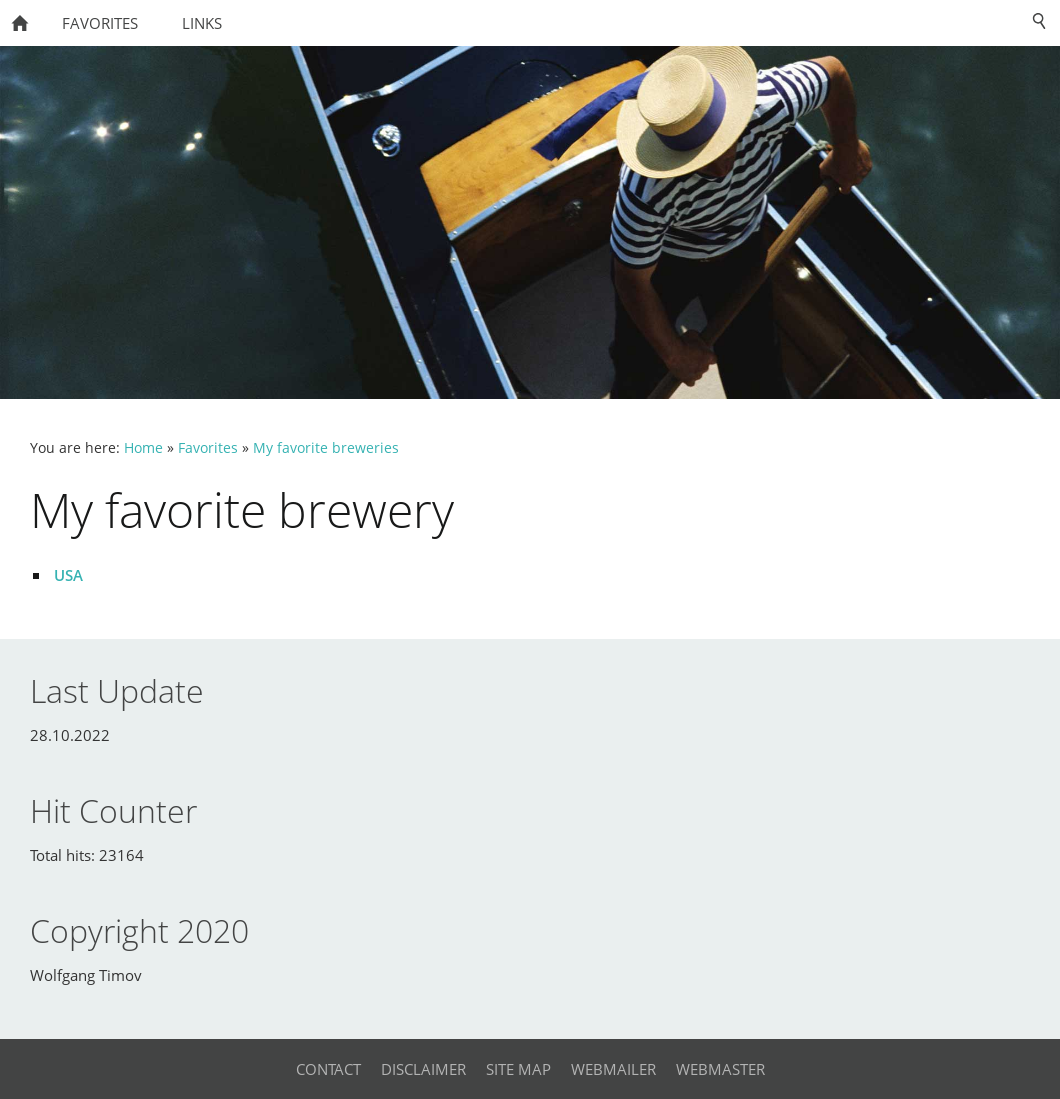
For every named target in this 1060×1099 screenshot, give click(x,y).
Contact (328, 1069)
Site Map (518, 1069)
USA (68, 575)
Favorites (208, 448)
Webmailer (613, 1069)
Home (143, 448)
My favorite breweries (326, 448)
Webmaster (720, 1069)
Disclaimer (423, 1069)
